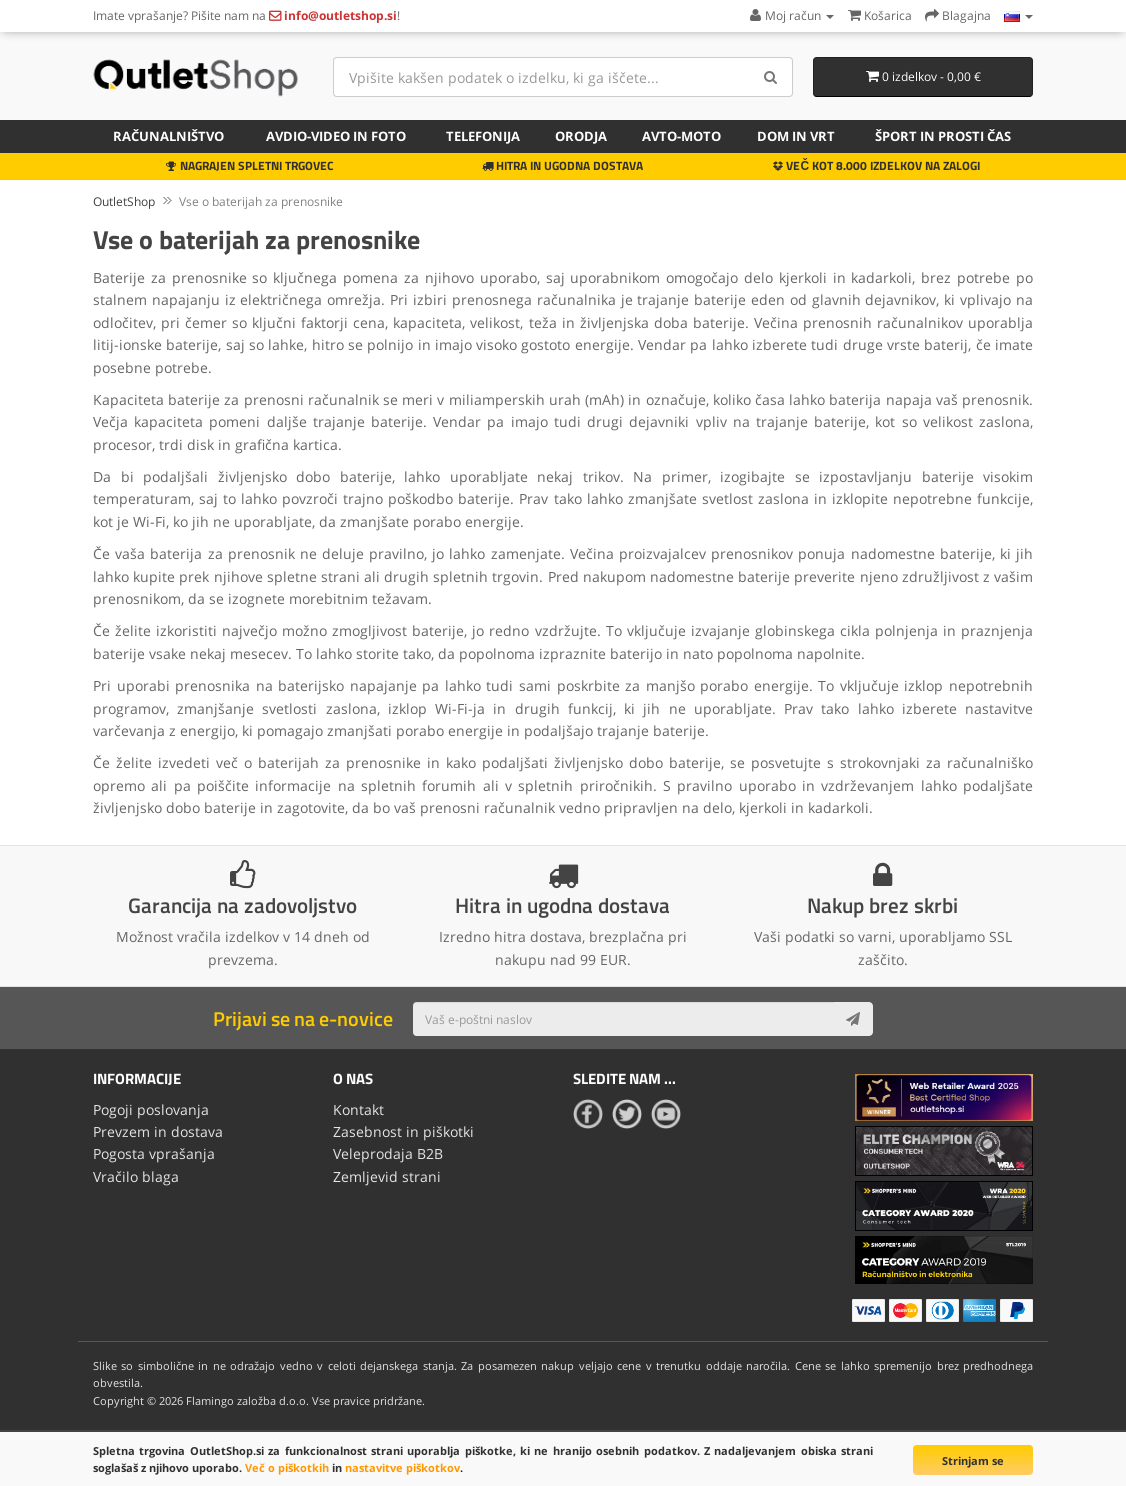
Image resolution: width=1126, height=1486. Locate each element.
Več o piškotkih (287, 1467)
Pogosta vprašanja (154, 1153)
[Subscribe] (853, 1019)
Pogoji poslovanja (151, 1109)
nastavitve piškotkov (402, 1467)
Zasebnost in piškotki (403, 1131)
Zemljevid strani (387, 1176)
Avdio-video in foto (336, 136)
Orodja (581, 136)
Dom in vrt (796, 136)
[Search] (770, 77)
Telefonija (483, 136)
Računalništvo (168, 136)
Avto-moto (681, 136)
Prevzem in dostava (158, 1131)
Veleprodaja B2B (388, 1153)
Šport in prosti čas (943, 136)
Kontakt (358, 1109)
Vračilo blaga (136, 1176)
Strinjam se (973, 1460)
